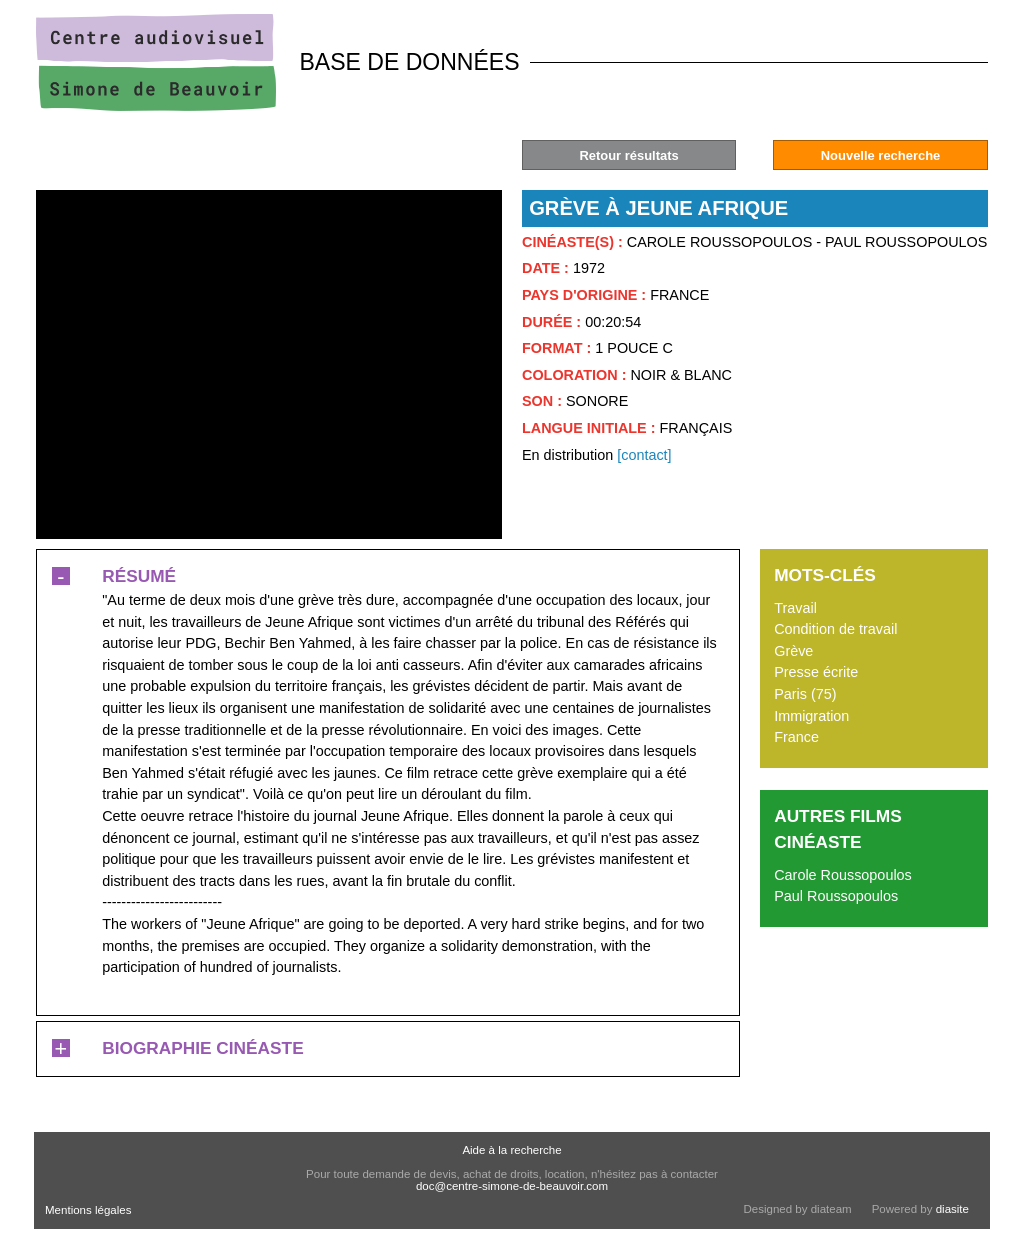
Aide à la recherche (511, 1150)
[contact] (644, 455)
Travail (795, 608)
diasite (952, 1209)
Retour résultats (628, 155)
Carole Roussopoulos (843, 875)
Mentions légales (88, 1210)
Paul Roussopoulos (836, 896)
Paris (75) (805, 694)
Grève (793, 651)
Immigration (811, 716)
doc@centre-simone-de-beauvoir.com (512, 1186)
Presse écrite (816, 672)
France (796, 737)
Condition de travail (835, 629)
